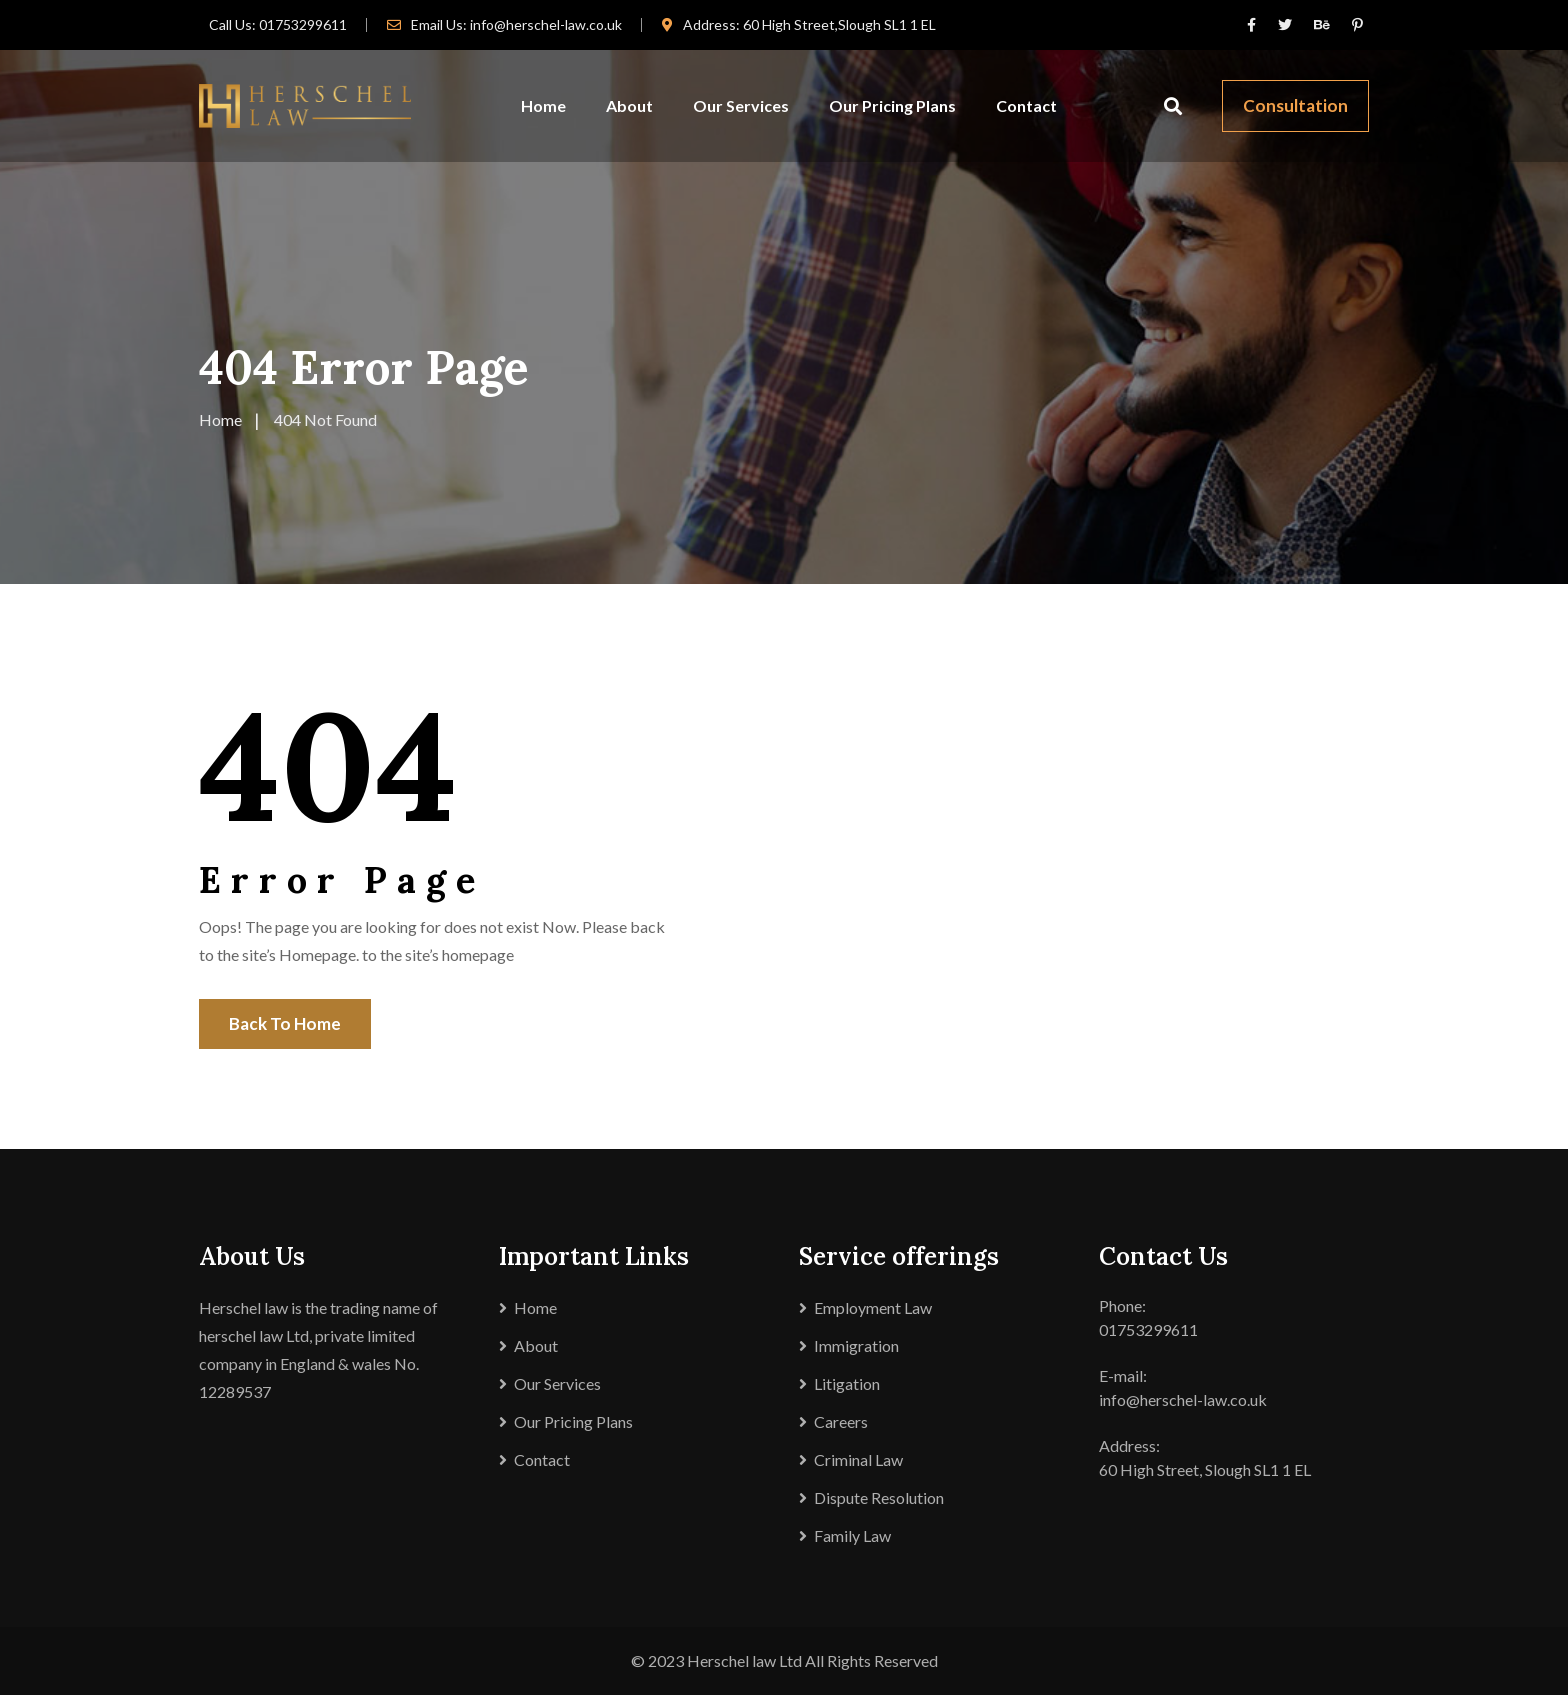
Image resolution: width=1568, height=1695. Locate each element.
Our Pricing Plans (892, 105)
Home (543, 105)
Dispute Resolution (879, 1497)
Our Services (741, 105)
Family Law (852, 1535)
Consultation (1295, 105)
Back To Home (285, 1023)
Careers (841, 1421)
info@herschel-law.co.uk (546, 24)
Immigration (856, 1345)
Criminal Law (858, 1459)
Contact (1026, 105)
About (629, 105)
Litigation (847, 1383)
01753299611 (303, 24)
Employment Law (873, 1307)
